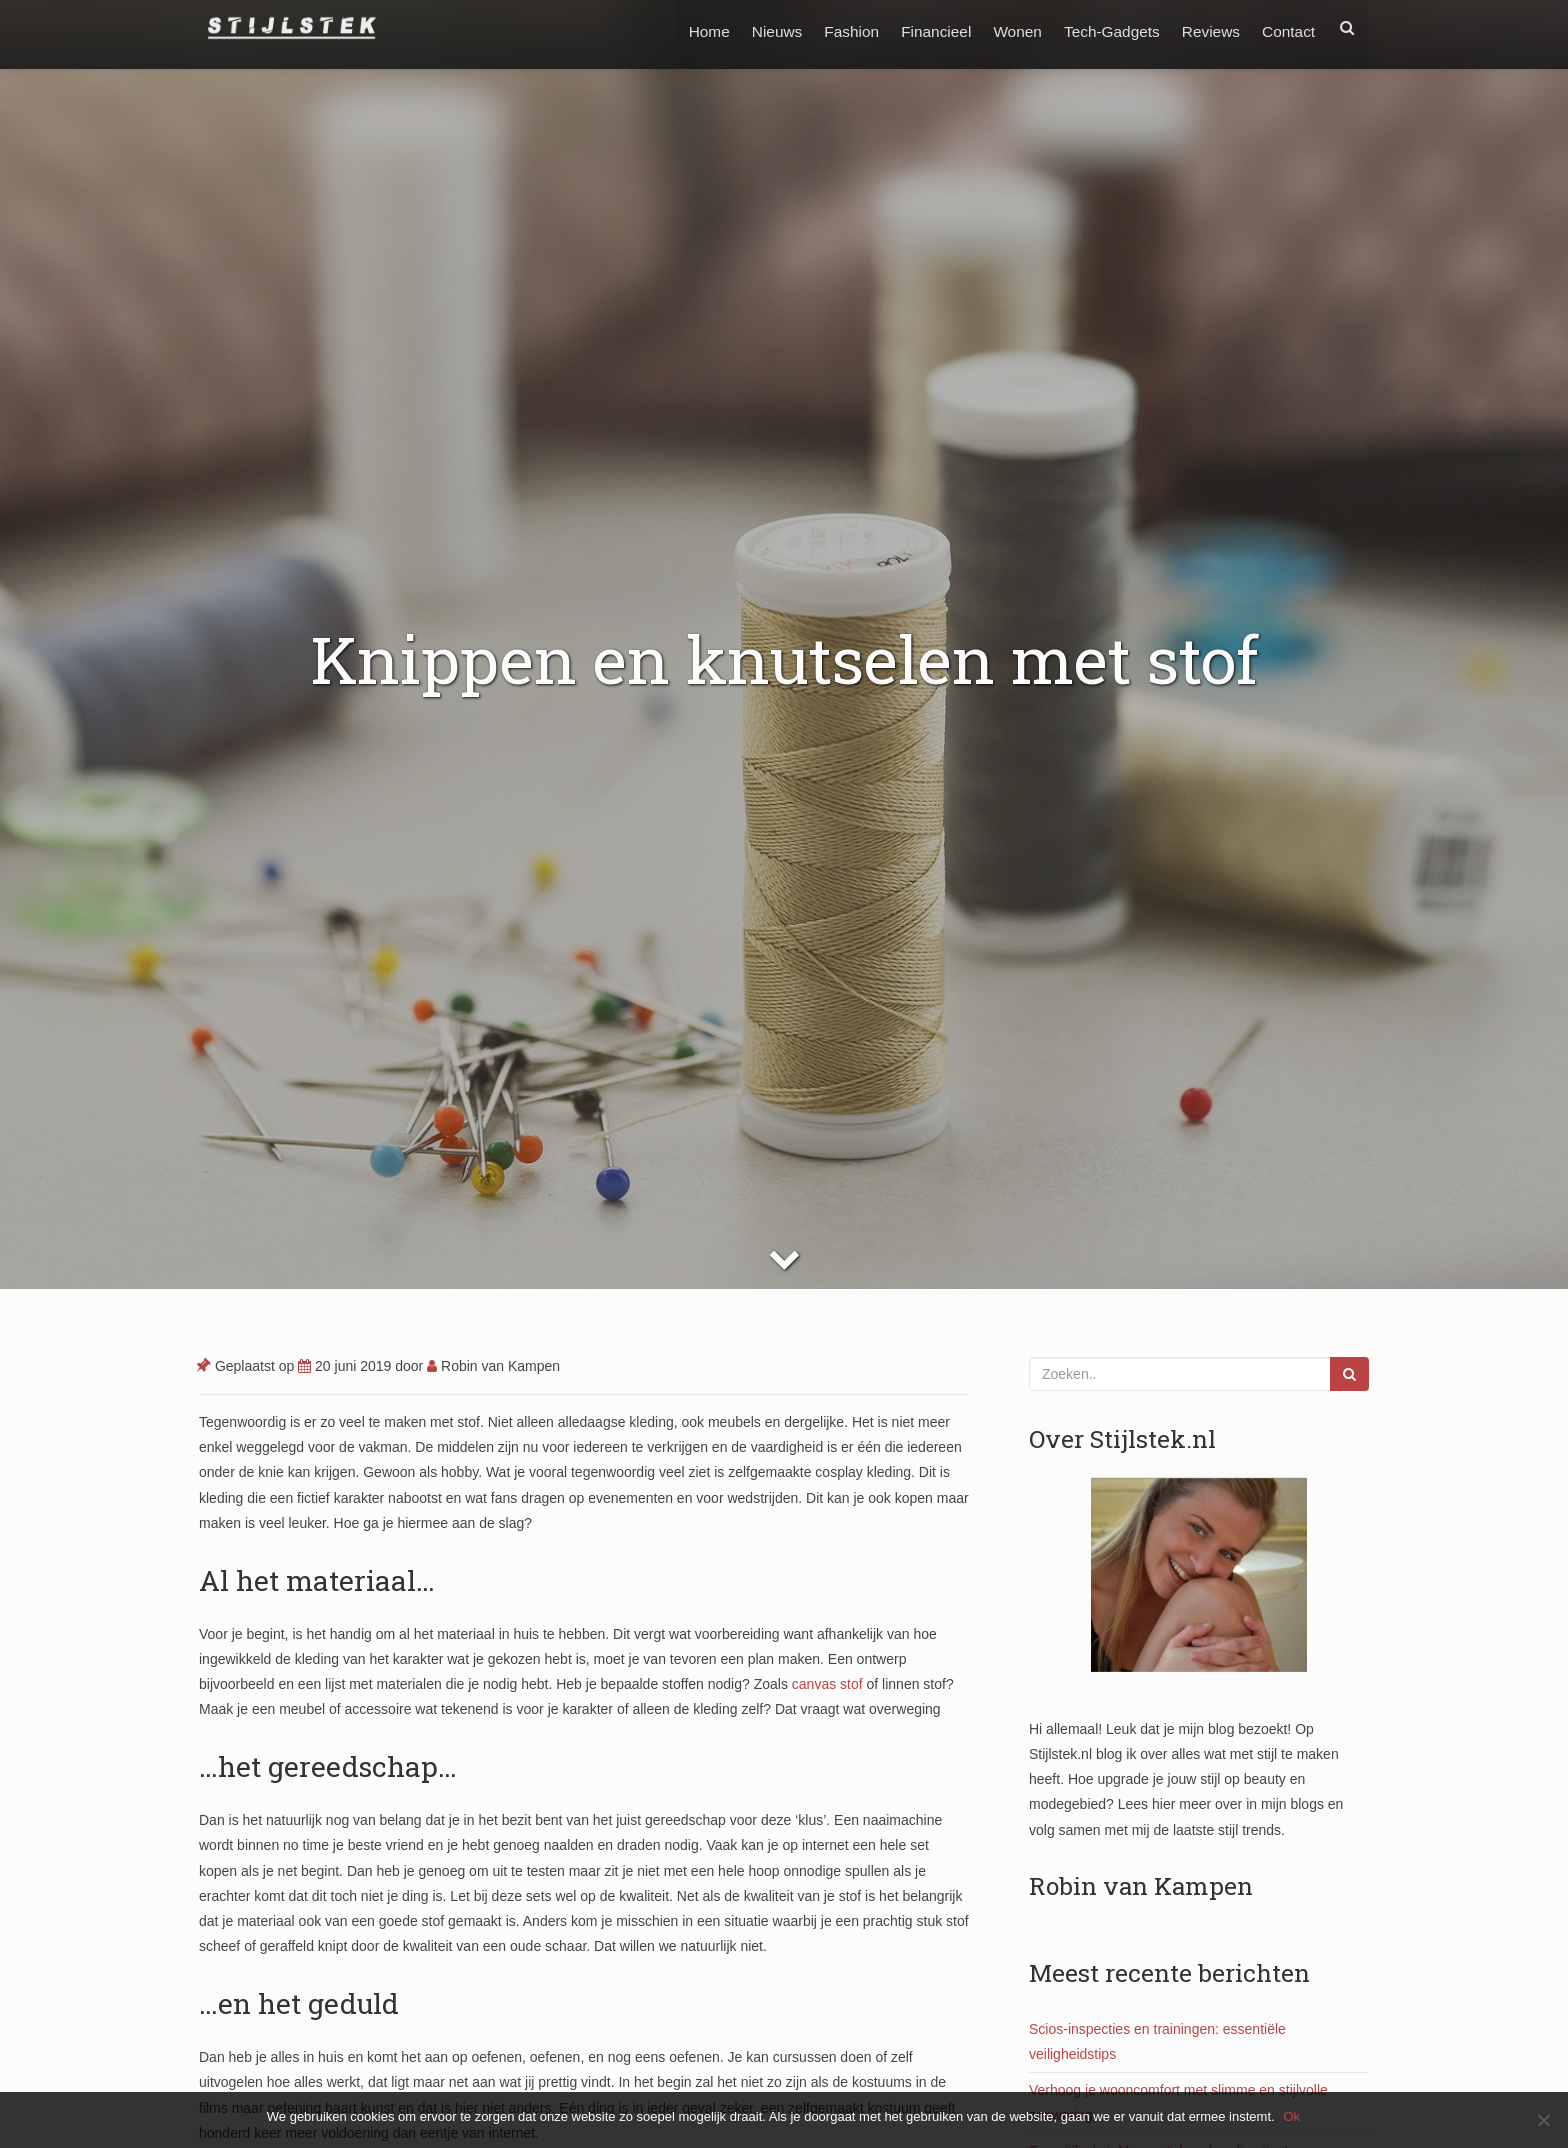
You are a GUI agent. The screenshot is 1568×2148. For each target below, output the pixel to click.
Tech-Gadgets (1106, 27)
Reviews (1208, 27)
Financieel (926, 27)
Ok (1293, 2116)
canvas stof (827, 1684)
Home (692, 27)
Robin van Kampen (493, 1366)
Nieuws (762, 27)
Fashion (839, 27)
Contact (1287, 27)
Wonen (1010, 27)
